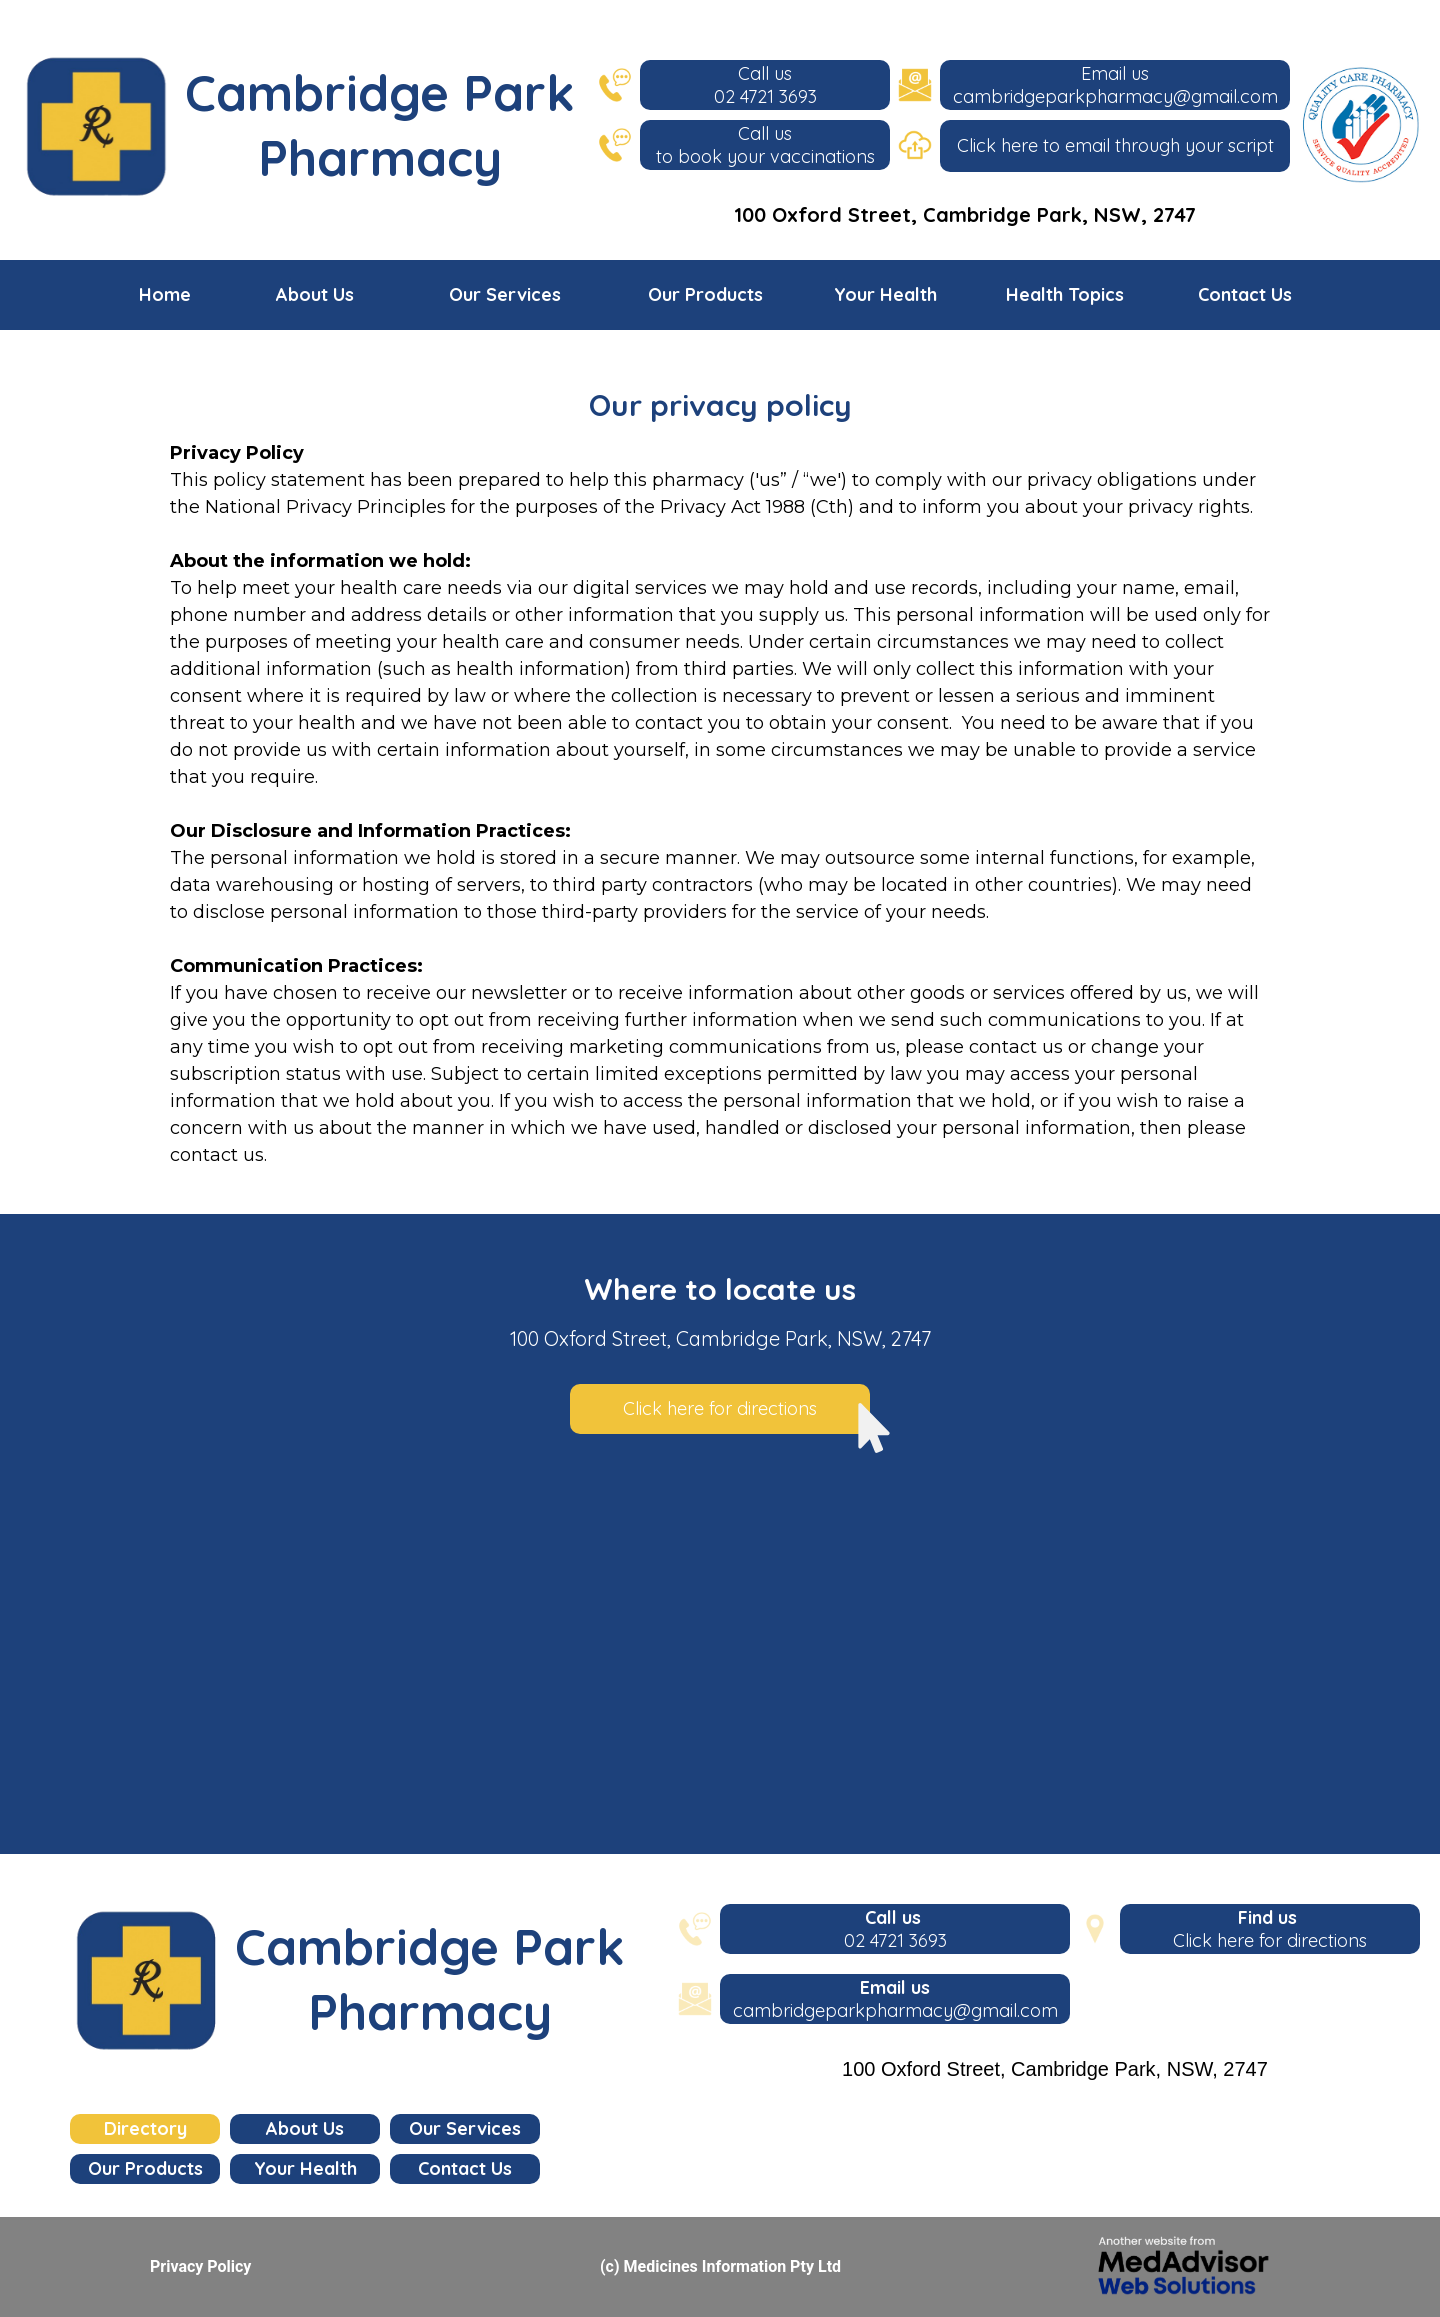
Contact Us (1245, 294)
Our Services (505, 294)
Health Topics (1065, 294)
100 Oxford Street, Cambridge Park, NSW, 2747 (965, 214)
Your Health (885, 294)
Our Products (705, 294)
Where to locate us (720, 1289)
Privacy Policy (200, 2266)
